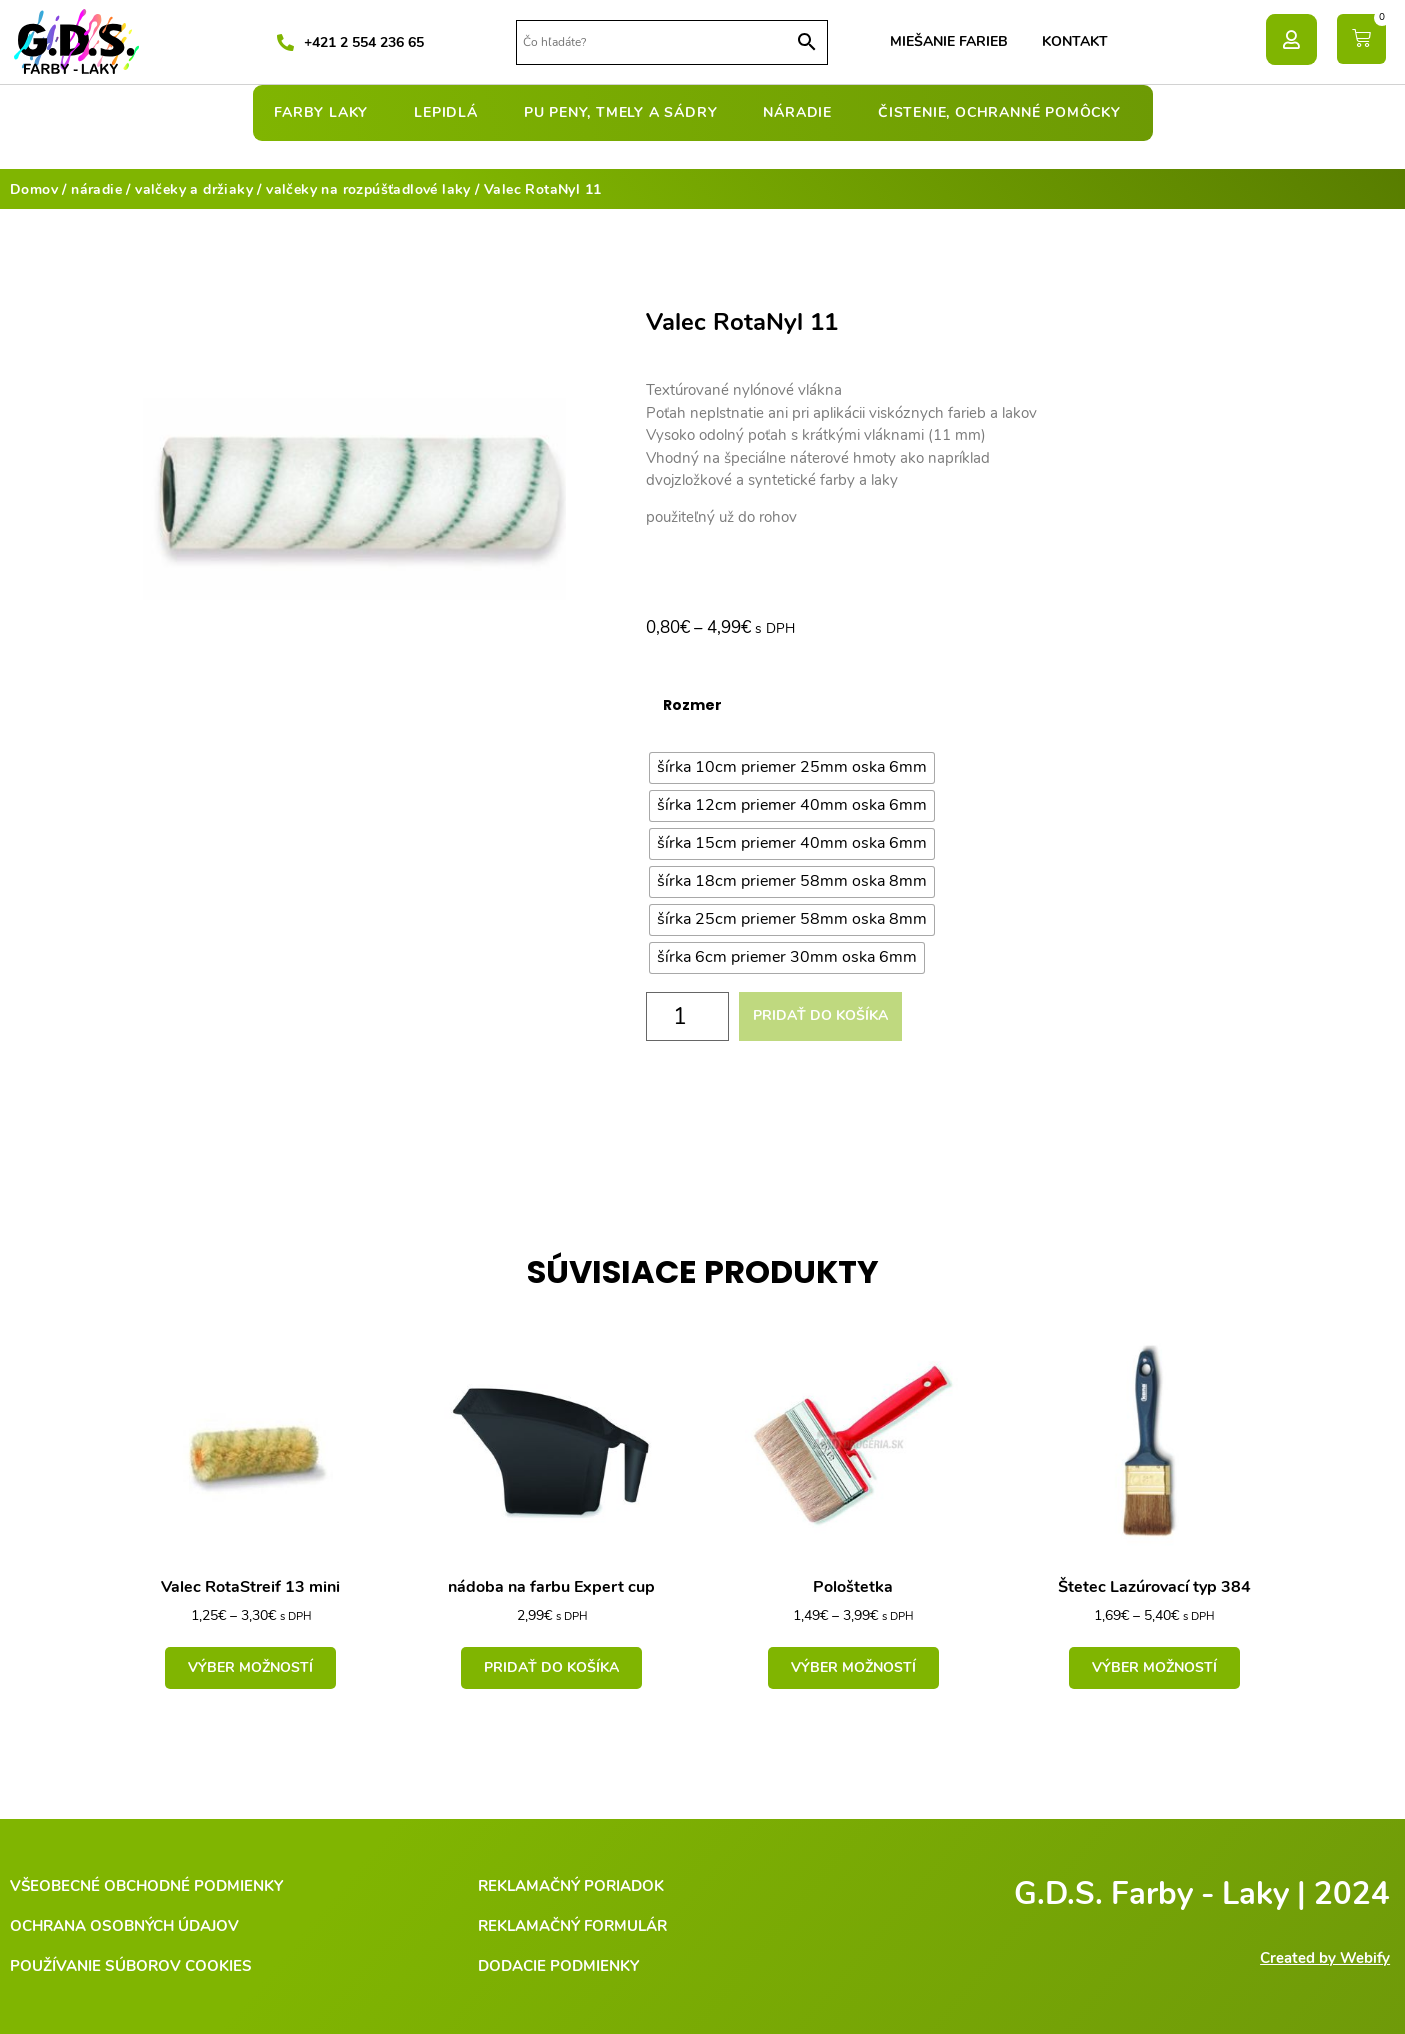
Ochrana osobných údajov (124, 1926)
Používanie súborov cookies (131, 1966)
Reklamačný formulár (572, 1926)
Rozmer (692, 705)
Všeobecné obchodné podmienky (146, 1886)
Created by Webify (1325, 1958)
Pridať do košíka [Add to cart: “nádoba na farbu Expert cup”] (551, 1667)
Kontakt (1075, 41)
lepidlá (451, 113)
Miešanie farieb (949, 41)
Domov (34, 189)
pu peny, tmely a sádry (626, 113)
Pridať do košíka (820, 1015)
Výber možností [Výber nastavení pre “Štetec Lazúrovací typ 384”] (1154, 1667)
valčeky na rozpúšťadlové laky (368, 189)
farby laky (326, 113)
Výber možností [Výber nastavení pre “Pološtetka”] (853, 1667)
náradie (802, 113)
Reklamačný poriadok (571, 1886)
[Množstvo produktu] (688, 1016)
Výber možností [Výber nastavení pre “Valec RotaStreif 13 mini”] (250, 1667)
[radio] (792, 768)
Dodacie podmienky (558, 1966)
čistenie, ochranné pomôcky (1004, 113)
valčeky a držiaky (194, 189)
